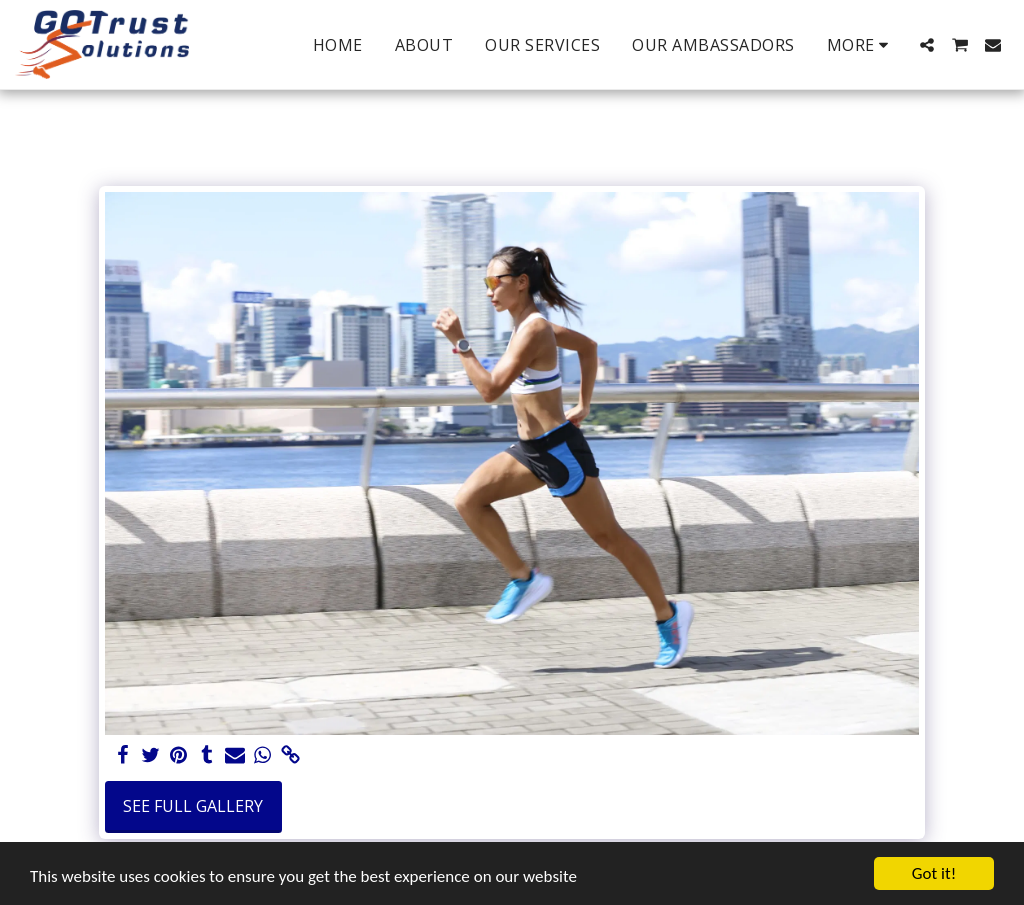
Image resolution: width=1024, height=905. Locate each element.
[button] (927, 45)
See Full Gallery (193, 806)
